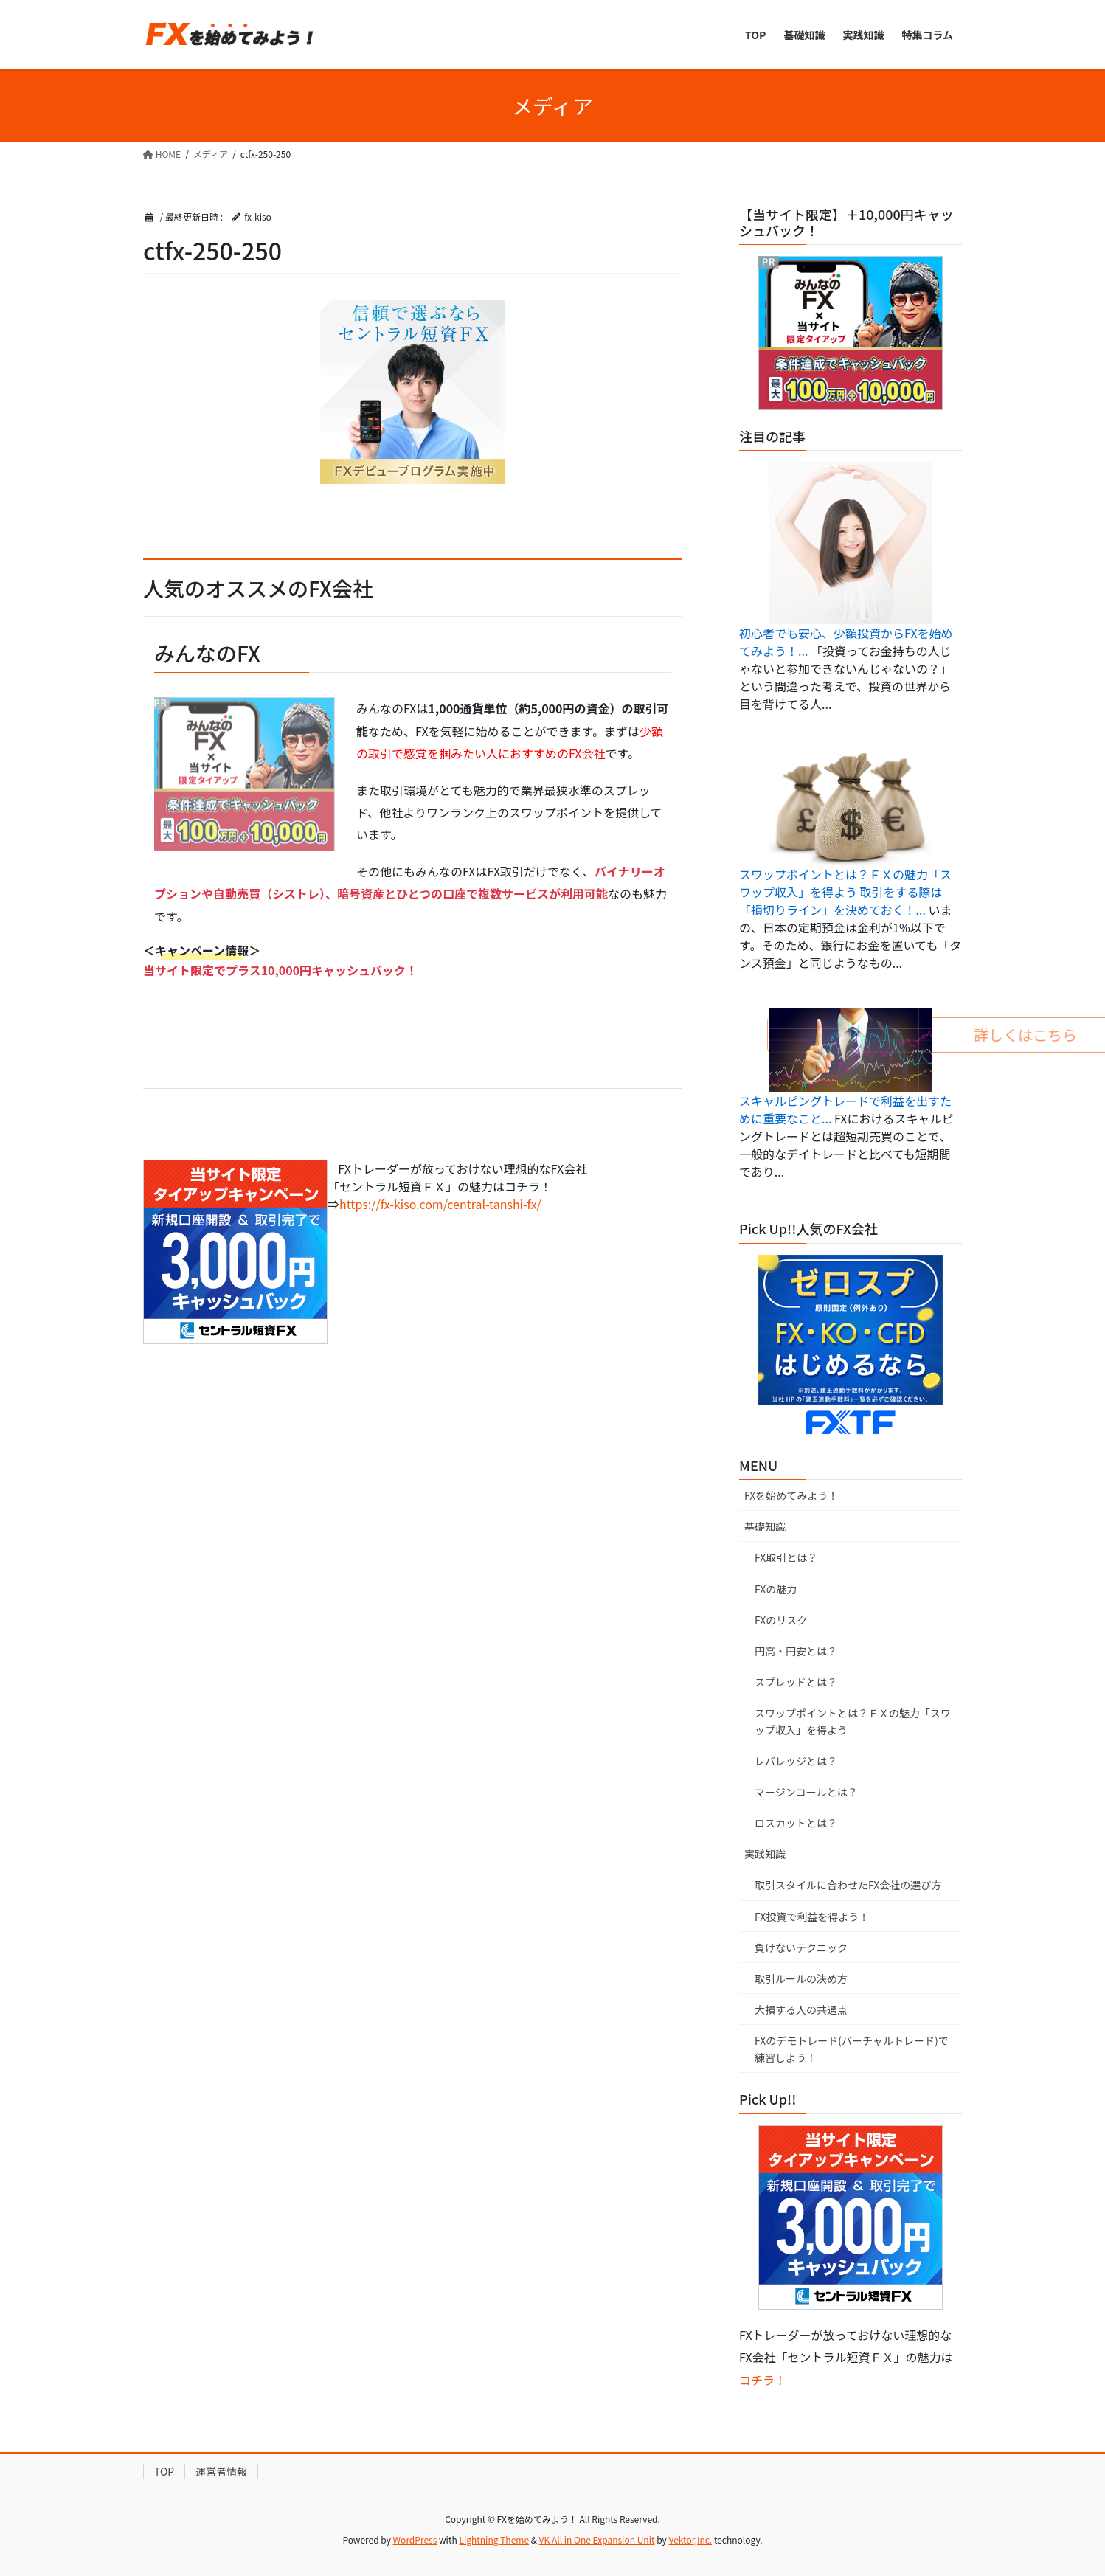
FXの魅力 (776, 1589)
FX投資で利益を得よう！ (812, 1916)
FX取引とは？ (786, 1557)
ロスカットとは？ (796, 1822)
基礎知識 (765, 1526)
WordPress (415, 2539)
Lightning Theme (494, 2539)
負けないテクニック (801, 1947)
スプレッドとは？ (796, 1682)
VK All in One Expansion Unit (597, 2539)
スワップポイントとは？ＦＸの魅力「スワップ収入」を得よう (853, 1721)
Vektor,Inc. (690, 2539)
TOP (164, 2471)
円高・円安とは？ (796, 1651)
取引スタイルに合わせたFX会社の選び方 (848, 1884)
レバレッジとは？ (796, 1760)
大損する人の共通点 (801, 2009)
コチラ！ (762, 2380)
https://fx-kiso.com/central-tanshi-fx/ (440, 1204)
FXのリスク (781, 1620)
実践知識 (765, 1853)
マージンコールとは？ (806, 1791)
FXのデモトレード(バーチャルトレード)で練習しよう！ (852, 2049)
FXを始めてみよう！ (791, 1495)
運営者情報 (221, 2471)
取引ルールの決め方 (801, 1978)
